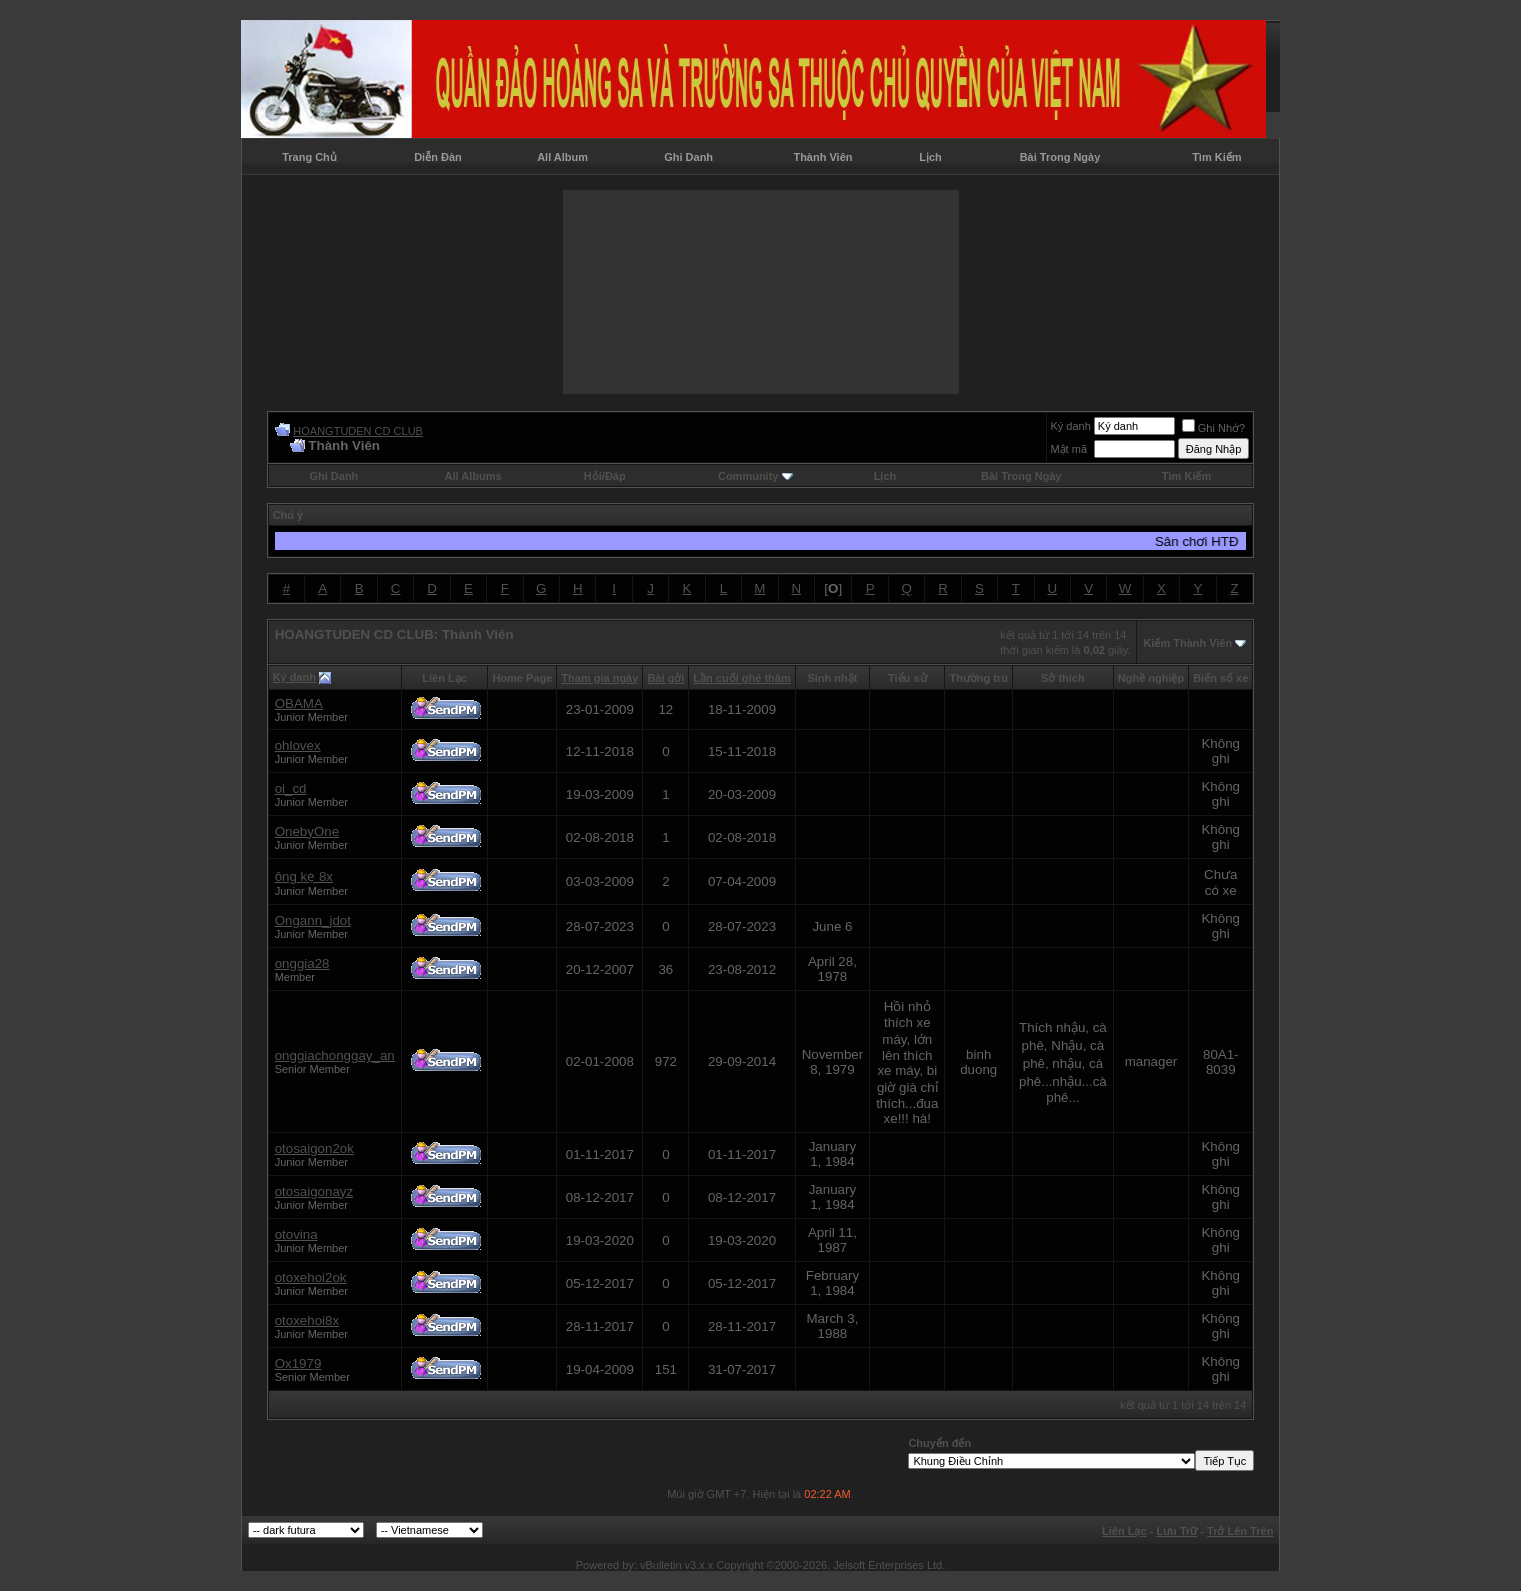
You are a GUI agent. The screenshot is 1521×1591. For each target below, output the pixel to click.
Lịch (930, 157)
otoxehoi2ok (311, 1277)
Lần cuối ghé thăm (741, 678)
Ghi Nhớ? (1213, 428)
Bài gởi (665, 678)
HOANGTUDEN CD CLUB (358, 431)
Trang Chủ (309, 157)
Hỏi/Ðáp (605, 476)
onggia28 (302, 963)
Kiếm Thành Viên (1187, 643)
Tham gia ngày (599, 678)
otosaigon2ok (314, 1148)
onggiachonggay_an (335, 1055)
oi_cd (291, 788)
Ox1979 (298, 1363)
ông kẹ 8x (304, 876)
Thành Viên (822, 157)
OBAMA (299, 703)
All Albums (473, 476)
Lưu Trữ (1176, 1531)
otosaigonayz (314, 1191)
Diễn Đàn (438, 157)
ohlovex (298, 745)
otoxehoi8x (307, 1320)
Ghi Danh (688, 157)
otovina (296, 1234)
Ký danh (1070, 426)
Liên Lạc (1124, 1531)
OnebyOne (307, 831)
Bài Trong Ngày (1060, 157)
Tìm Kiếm (1216, 157)
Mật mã (1068, 449)
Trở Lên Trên (1240, 1531)
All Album (562, 157)
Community (755, 476)
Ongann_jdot (313, 920)
